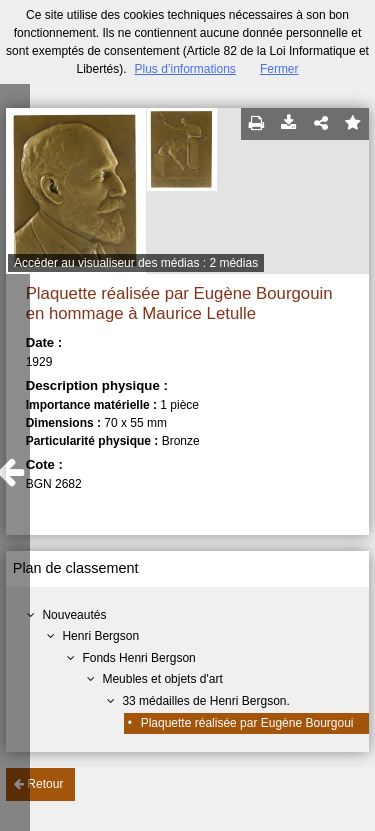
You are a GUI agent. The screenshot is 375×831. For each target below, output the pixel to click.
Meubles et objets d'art (162, 679)
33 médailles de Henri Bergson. (205, 701)
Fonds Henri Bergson (138, 658)
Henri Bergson (100, 636)
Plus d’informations (184, 69)
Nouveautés (74, 615)
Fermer (279, 69)
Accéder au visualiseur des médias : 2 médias (136, 263)
